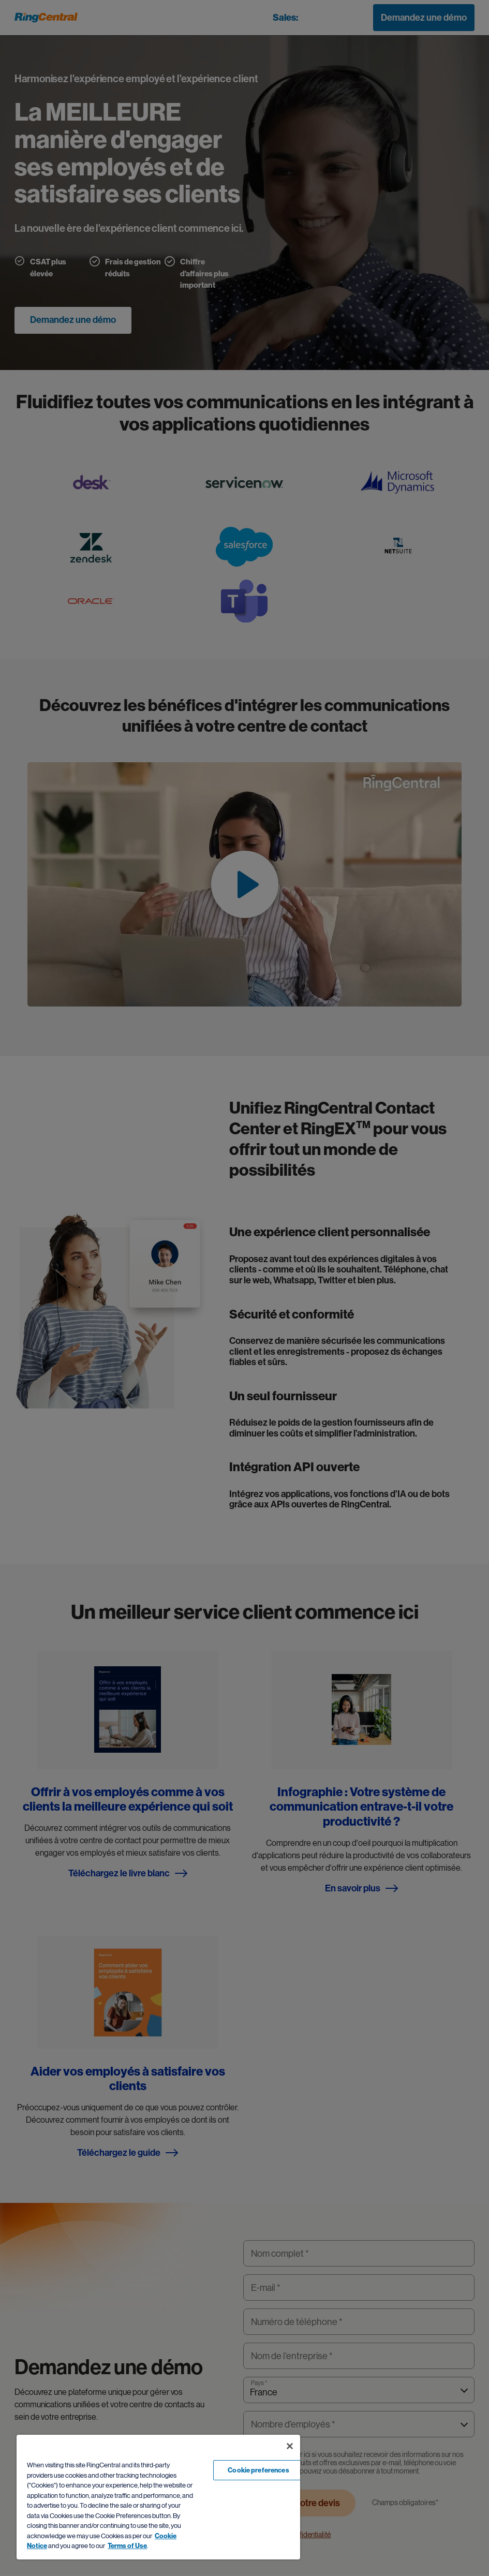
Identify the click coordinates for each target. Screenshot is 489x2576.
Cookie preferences (258, 2470)
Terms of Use (127, 2546)
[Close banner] (290, 2446)
